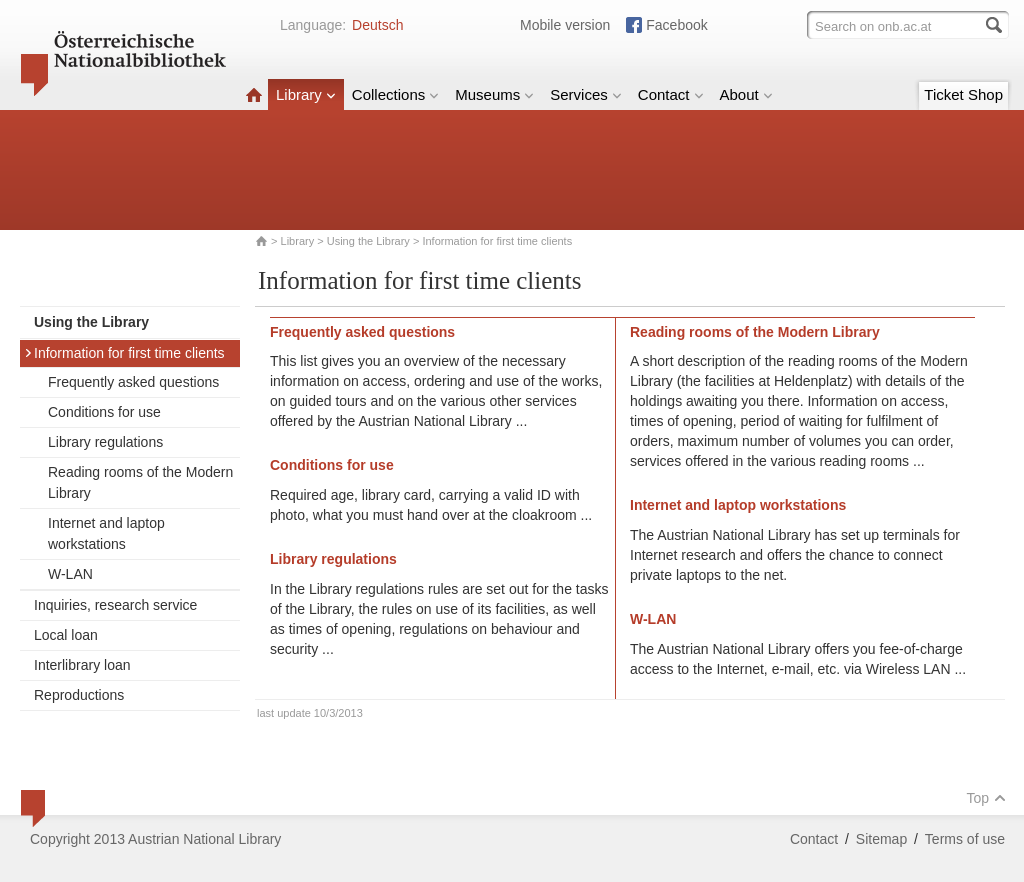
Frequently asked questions (133, 382)
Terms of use (965, 839)
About (746, 94)
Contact (671, 94)
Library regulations (105, 442)
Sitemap (881, 839)
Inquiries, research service (115, 605)
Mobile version (565, 25)
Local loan (66, 635)
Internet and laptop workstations (106, 533)
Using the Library (368, 241)
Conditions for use (104, 412)
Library (306, 94)
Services (586, 94)
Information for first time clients (124, 353)
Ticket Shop (963, 94)
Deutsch (377, 25)
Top (986, 798)
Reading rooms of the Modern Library (140, 482)
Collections (395, 94)
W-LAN (70, 574)
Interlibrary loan (82, 665)
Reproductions (79, 695)
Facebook (676, 25)
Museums (494, 94)
